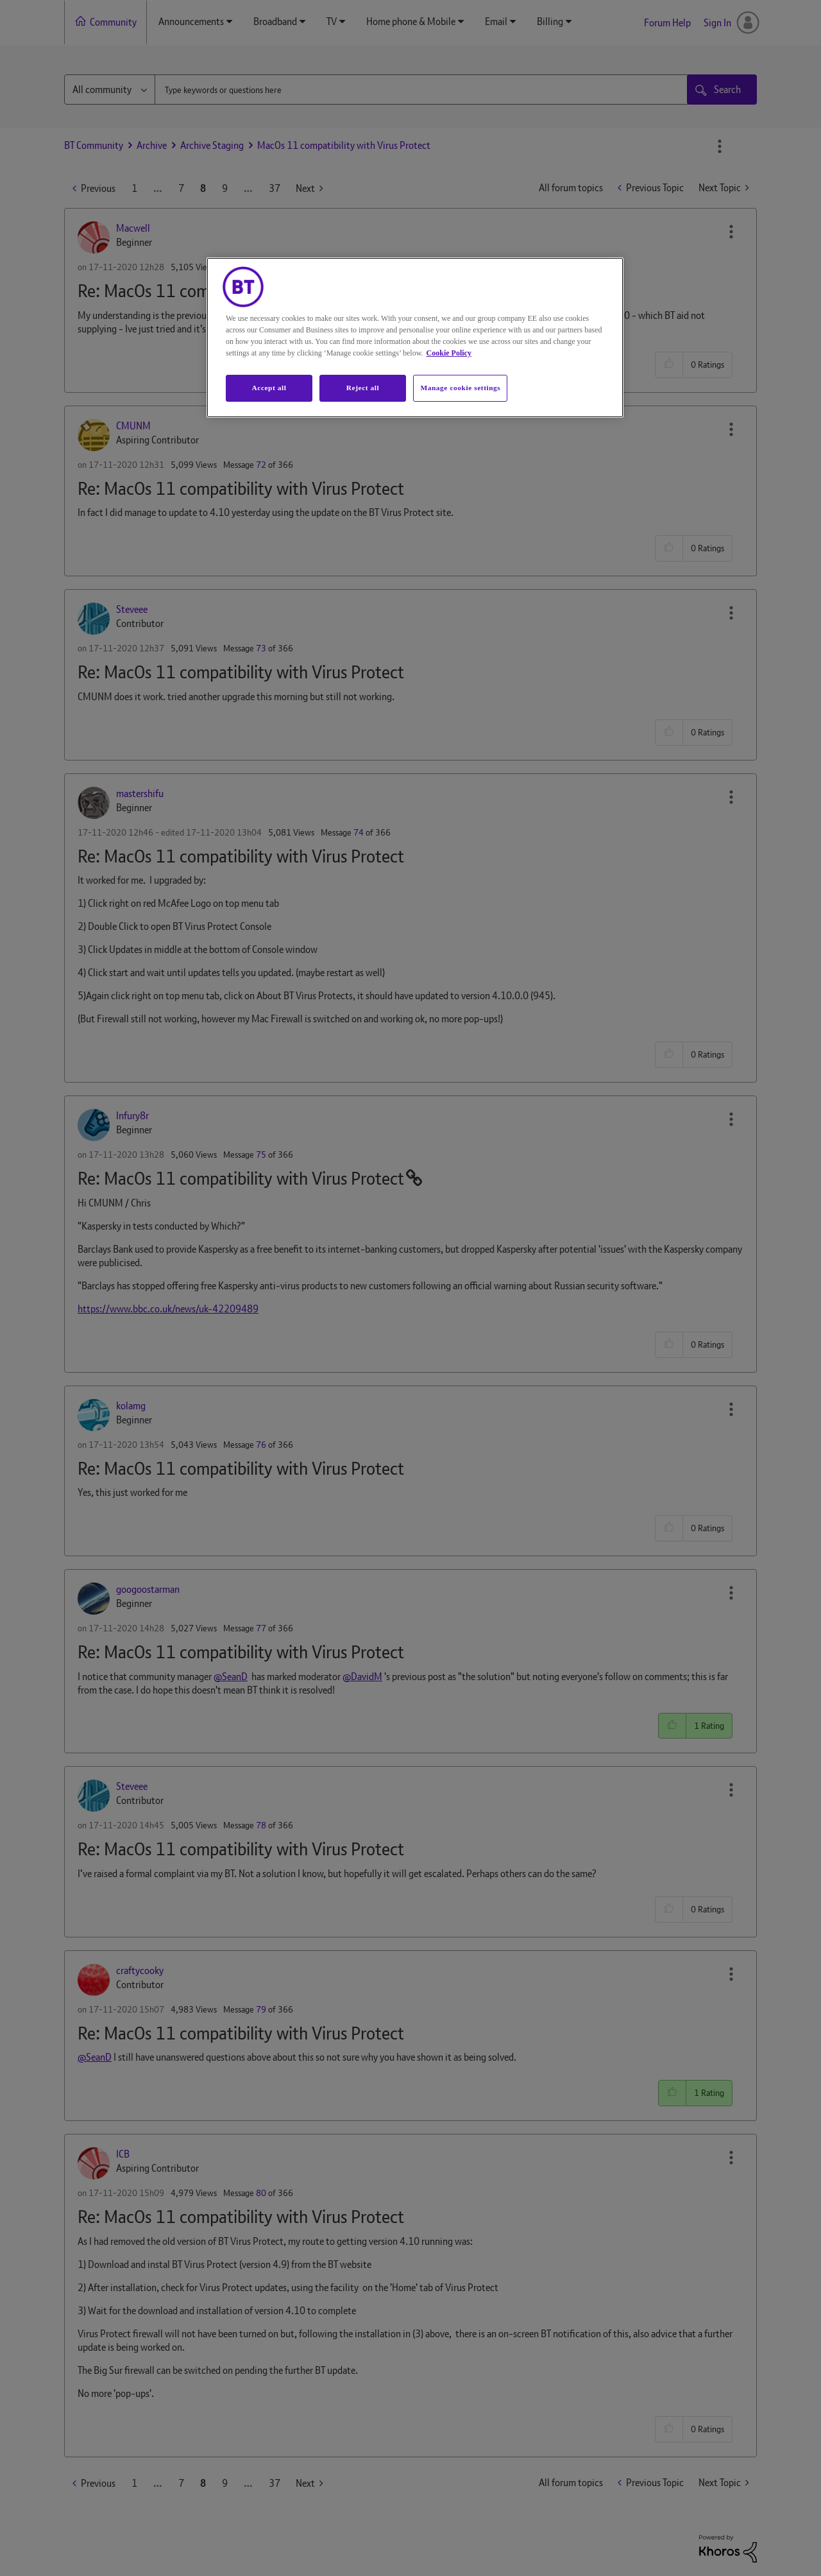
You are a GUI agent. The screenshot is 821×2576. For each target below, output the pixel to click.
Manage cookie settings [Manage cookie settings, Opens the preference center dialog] (460, 387)
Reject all (362, 387)
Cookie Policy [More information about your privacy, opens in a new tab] (449, 352)
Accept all (268, 387)
